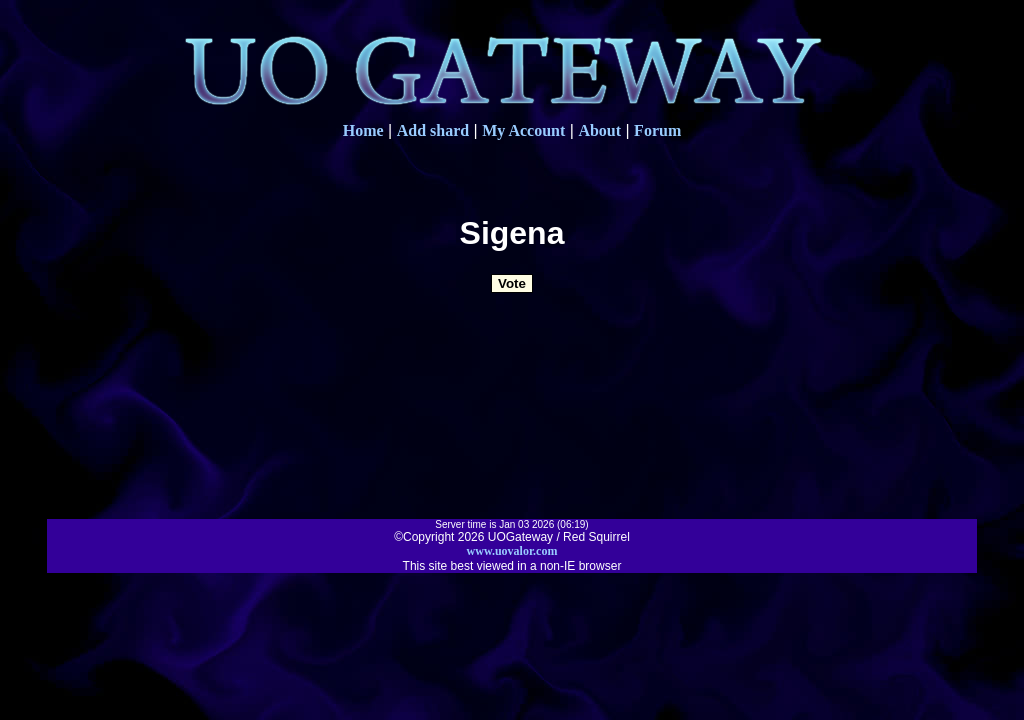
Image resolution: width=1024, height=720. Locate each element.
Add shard (433, 130)
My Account (523, 130)
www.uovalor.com (512, 551)
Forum (657, 130)
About (599, 130)
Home (363, 130)
